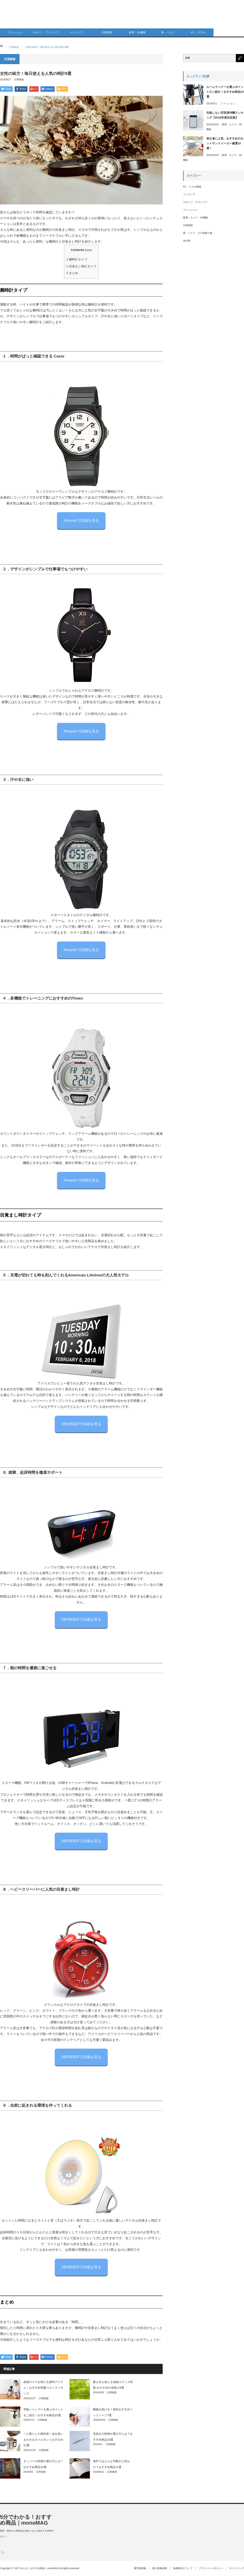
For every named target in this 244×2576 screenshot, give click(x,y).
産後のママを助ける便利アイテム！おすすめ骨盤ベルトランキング (43, 2387)
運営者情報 (139, 2568)
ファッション (15, 32)
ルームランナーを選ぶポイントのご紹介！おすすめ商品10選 (225, 91)
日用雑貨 (106, 32)
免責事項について (182, 2568)
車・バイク (167, 32)
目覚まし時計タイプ (81, 266)
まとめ (72, 273)
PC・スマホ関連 (192, 186)
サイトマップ (236, 2568)
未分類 (186, 240)
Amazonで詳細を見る (81, 520)
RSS (2, 2552)
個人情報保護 (159, 2568)
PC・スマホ (198, 32)
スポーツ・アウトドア (46, 32)
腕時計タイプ (76, 259)
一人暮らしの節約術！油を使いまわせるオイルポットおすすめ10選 (43, 2439)
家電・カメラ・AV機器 (195, 217)
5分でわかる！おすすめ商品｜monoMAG (26, 2520)
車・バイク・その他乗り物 (197, 233)
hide (88, 250)
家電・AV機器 (137, 32)
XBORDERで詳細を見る (81, 1424)
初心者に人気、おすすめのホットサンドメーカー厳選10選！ (224, 143)
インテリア (76, 32)
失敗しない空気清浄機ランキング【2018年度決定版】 (224, 115)
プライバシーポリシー (211, 2568)
